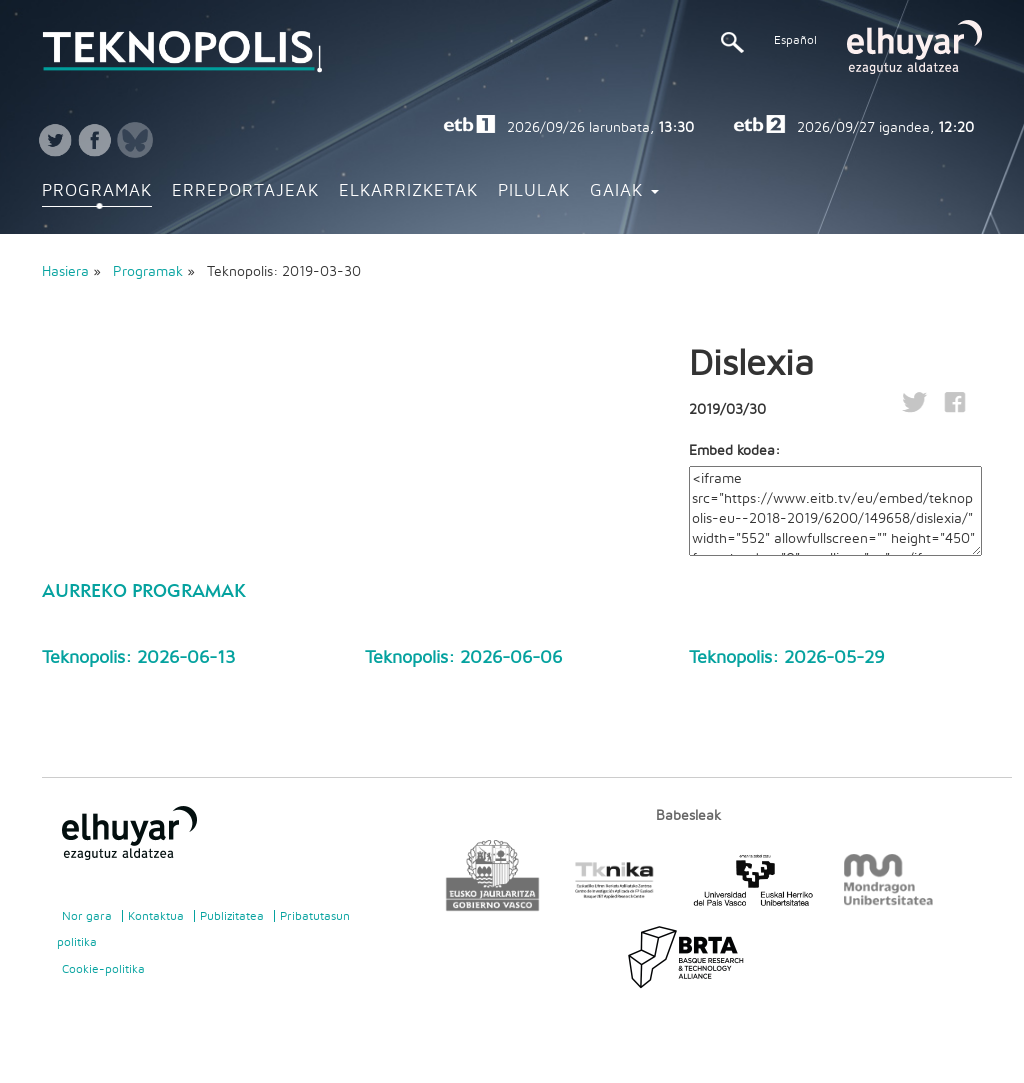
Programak (97, 191)
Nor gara (87, 916)
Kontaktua (156, 916)
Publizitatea (232, 916)
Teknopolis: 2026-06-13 (138, 658)
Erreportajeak (245, 191)
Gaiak (624, 191)
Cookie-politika (103, 969)
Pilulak (534, 191)
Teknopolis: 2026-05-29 (787, 658)
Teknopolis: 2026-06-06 (463, 658)
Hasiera (65, 272)
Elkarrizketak (408, 191)
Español (795, 40)
